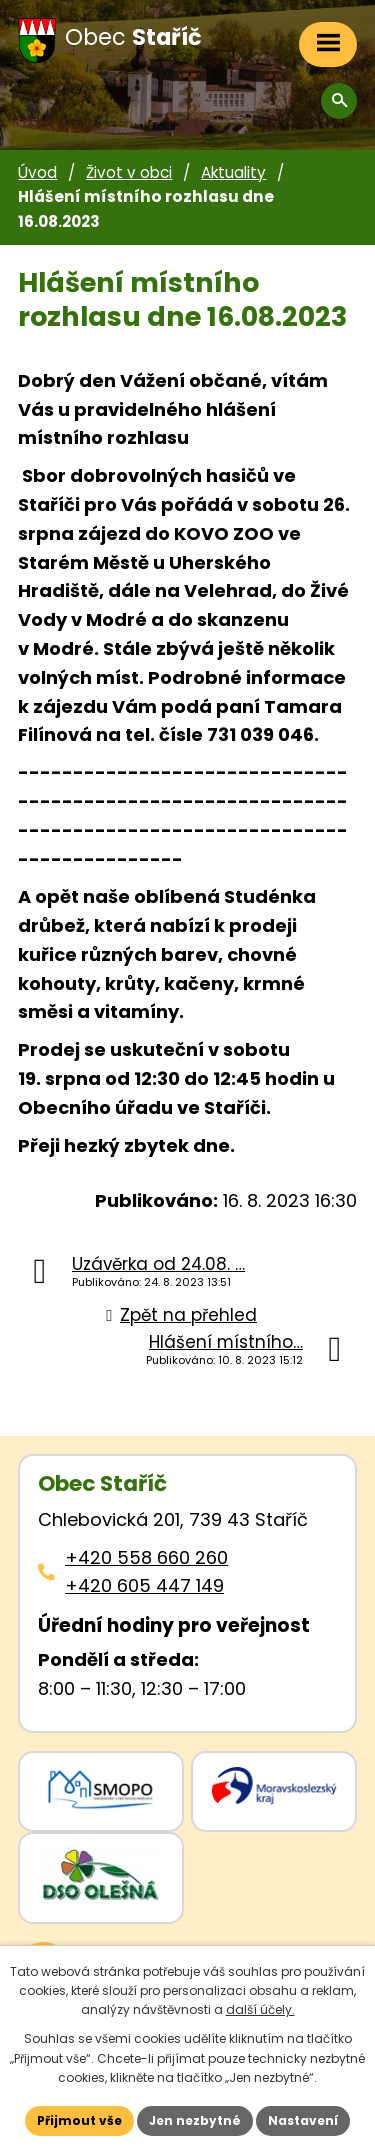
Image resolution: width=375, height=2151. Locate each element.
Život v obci (129, 172)
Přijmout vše (79, 2120)
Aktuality (233, 172)
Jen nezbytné (195, 2120)
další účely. (260, 2009)
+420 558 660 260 (146, 1557)
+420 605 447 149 (144, 1585)
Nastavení (303, 2120)
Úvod (37, 172)
